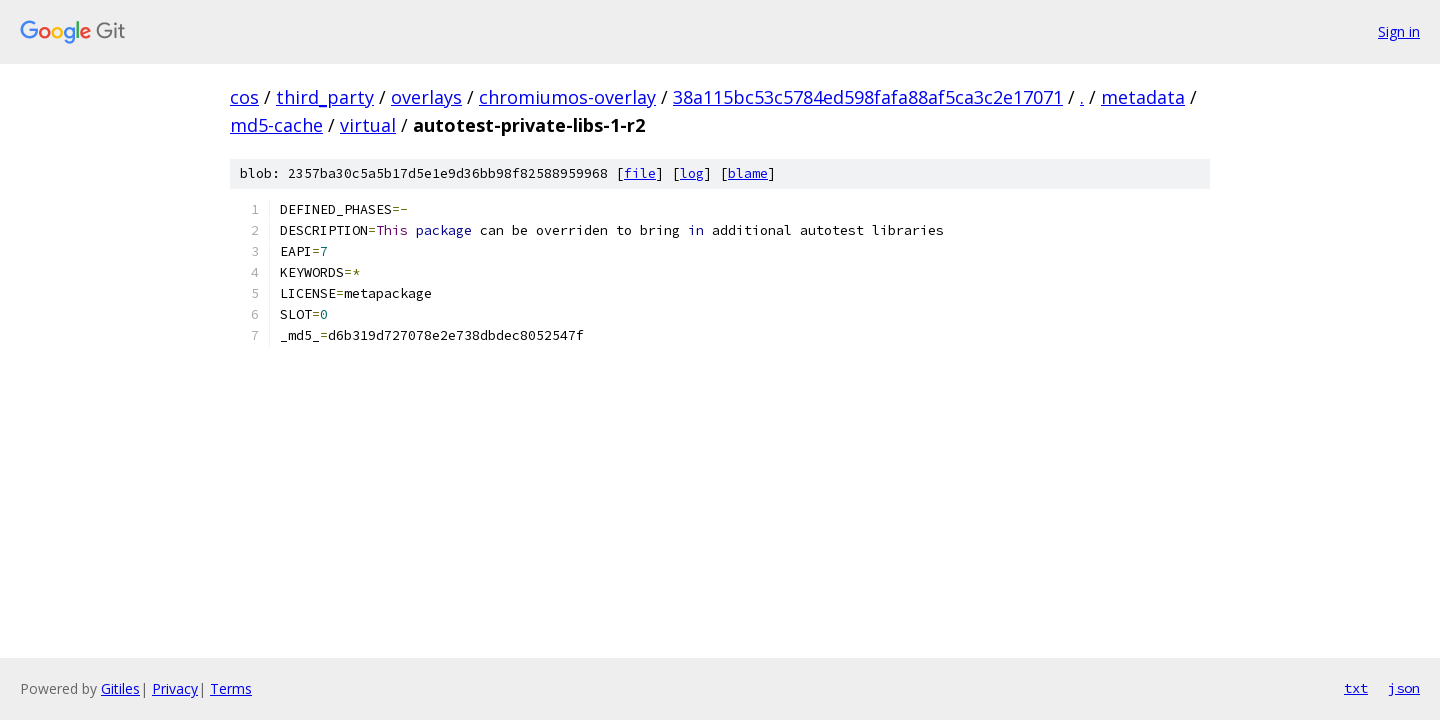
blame (748, 173)
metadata (1143, 97)
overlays (426, 97)
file (640, 173)
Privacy (175, 688)
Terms (231, 688)
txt (1356, 688)
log (692, 173)
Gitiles (120, 688)
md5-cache (276, 125)
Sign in (1399, 31)
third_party (325, 97)
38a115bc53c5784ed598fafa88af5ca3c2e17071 (868, 97)
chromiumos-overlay (567, 97)
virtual (368, 125)
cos (244, 97)
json (1404, 688)
